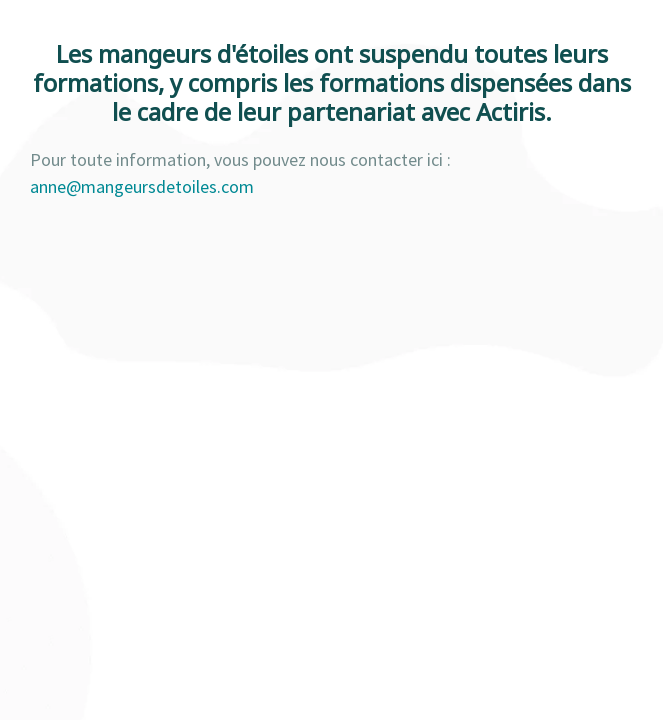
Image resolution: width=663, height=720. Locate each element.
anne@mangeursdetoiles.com (142, 186)
